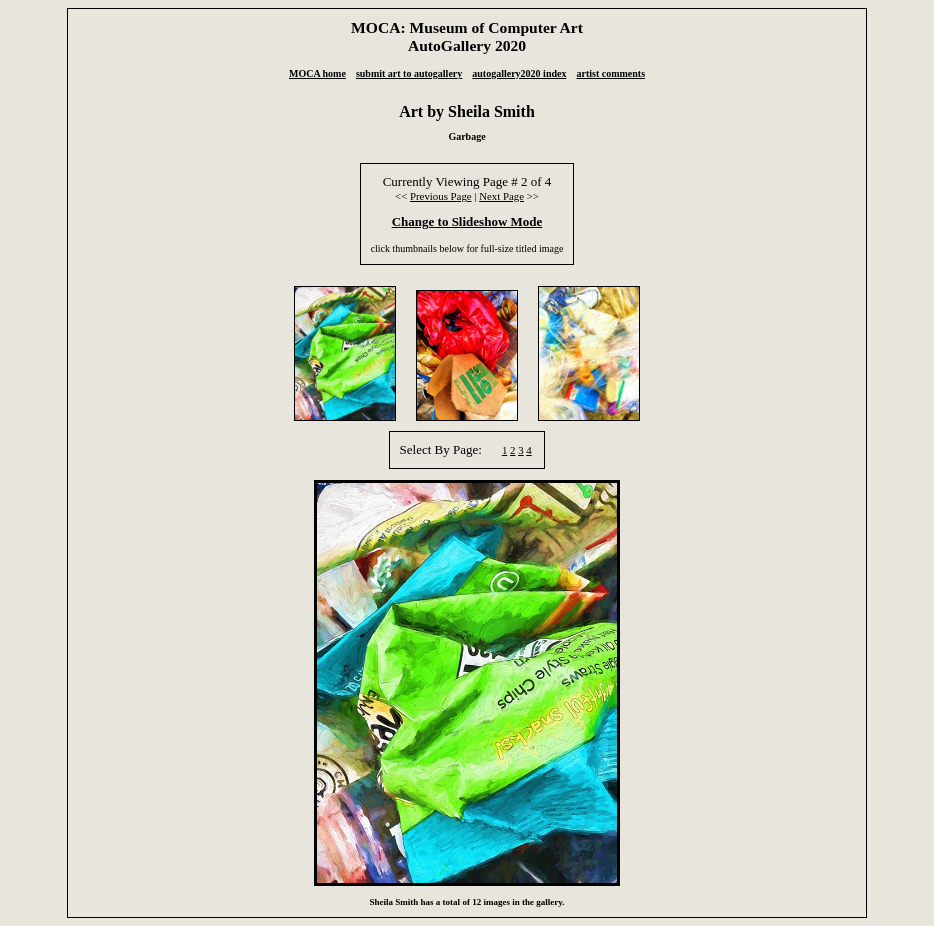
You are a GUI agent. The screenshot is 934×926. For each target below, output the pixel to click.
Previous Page (441, 196)
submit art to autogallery (409, 73)
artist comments (610, 73)
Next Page (501, 196)
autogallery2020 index (519, 73)
